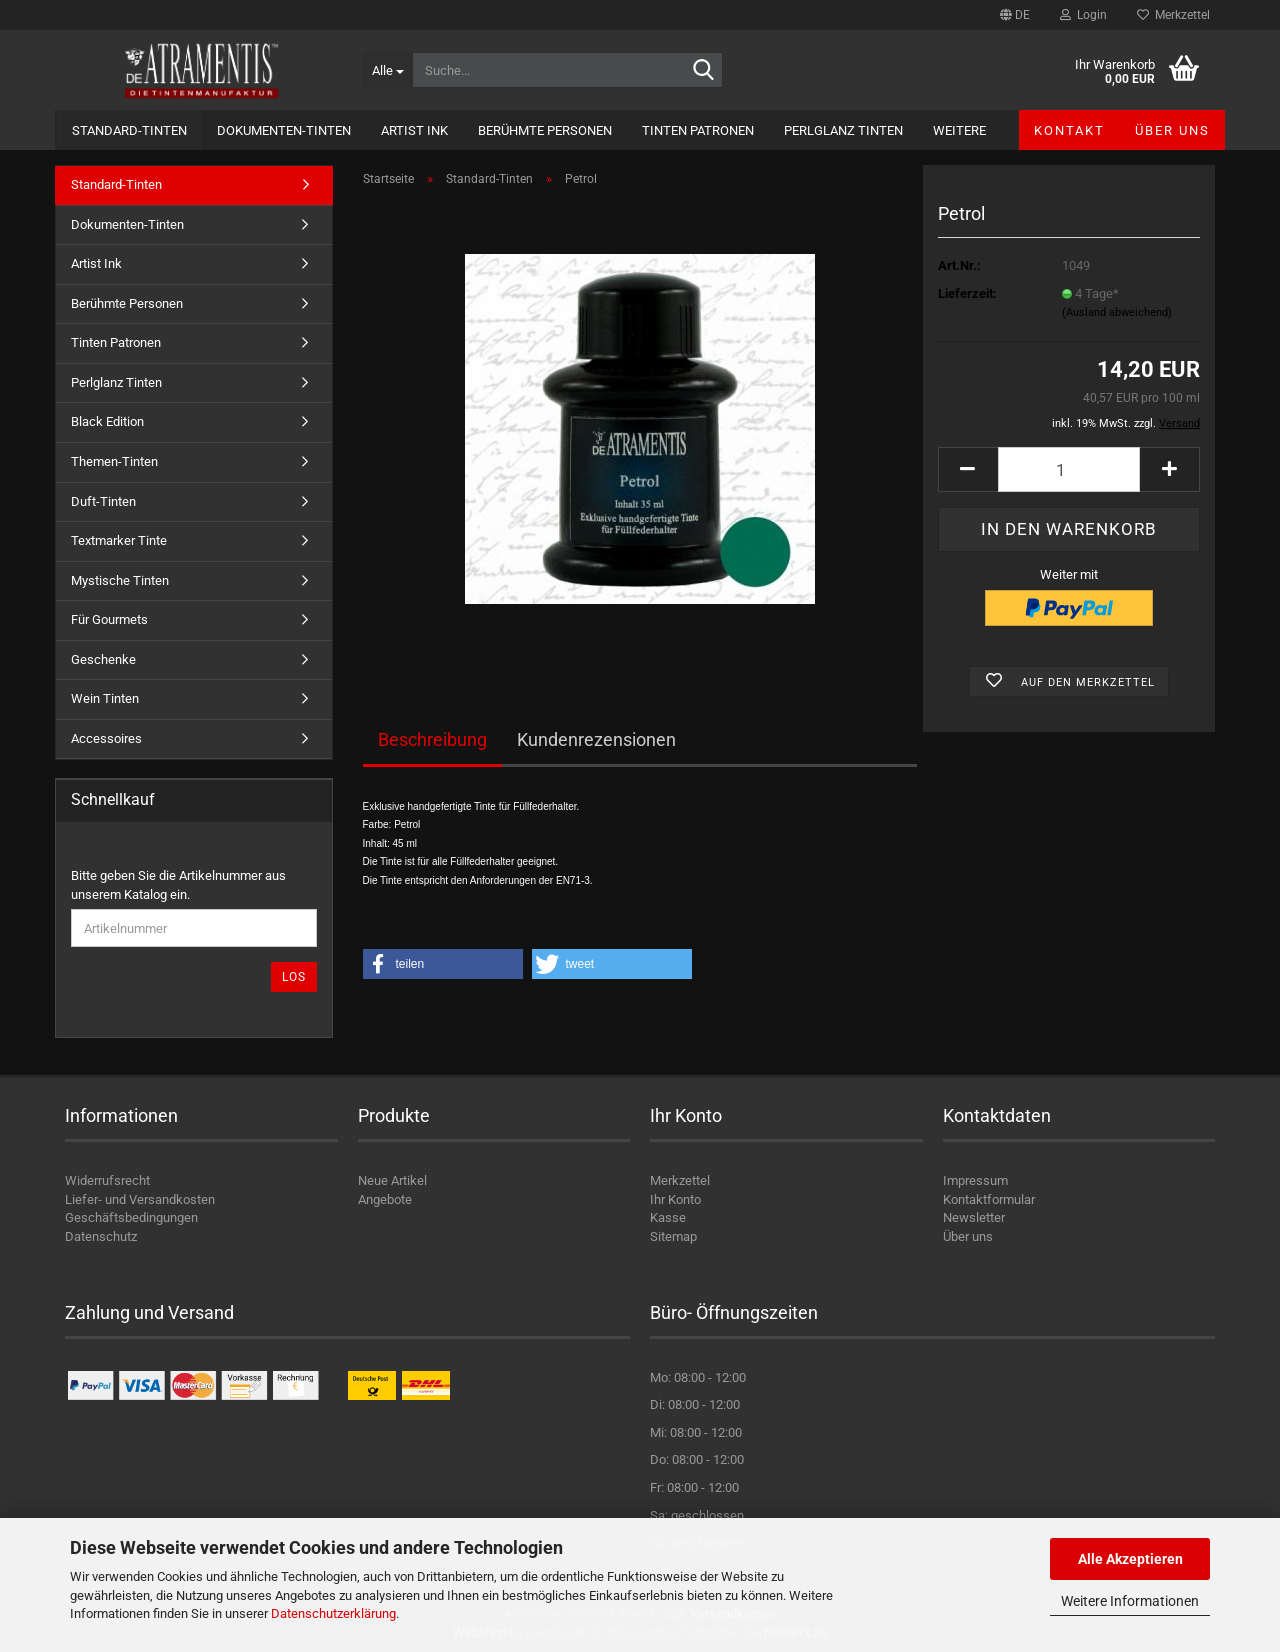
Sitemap (673, 1236)
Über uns (1172, 130)
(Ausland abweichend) (1117, 312)
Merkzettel (1173, 15)
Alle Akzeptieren (1130, 1559)
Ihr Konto (675, 1199)
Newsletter (974, 1217)
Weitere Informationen (1130, 1601)
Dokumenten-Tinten (284, 130)
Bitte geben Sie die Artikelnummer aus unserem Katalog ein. (178, 885)
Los (294, 977)
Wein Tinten (105, 698)
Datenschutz (101, 1236)
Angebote (385, 1199)
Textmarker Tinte (119, 540)
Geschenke (103, 659)
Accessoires (106, 738)
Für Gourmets (109, 619)
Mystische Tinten (120, 580)
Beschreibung (432, 739)
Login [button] (1083, 15)
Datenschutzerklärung (333, 1613)
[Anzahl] (1069, 469)
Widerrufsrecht (107, 1180)
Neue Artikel (392, 1180)
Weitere (959, 130)
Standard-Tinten (129, 130)
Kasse (668, 1217)
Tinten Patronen (698, 130)
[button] (1015, 15)
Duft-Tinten (103, 501)
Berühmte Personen (545, 130)
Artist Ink (414, 130)
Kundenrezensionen (596, 739)
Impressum (975, 1180)
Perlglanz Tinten (843, 130)
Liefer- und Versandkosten (140, 1199)
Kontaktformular (989, 1199)
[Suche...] (387, 70)
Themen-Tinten (114, 461)
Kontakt (1069, 130)
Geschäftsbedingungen (131, 1217)
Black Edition (107, 421)
